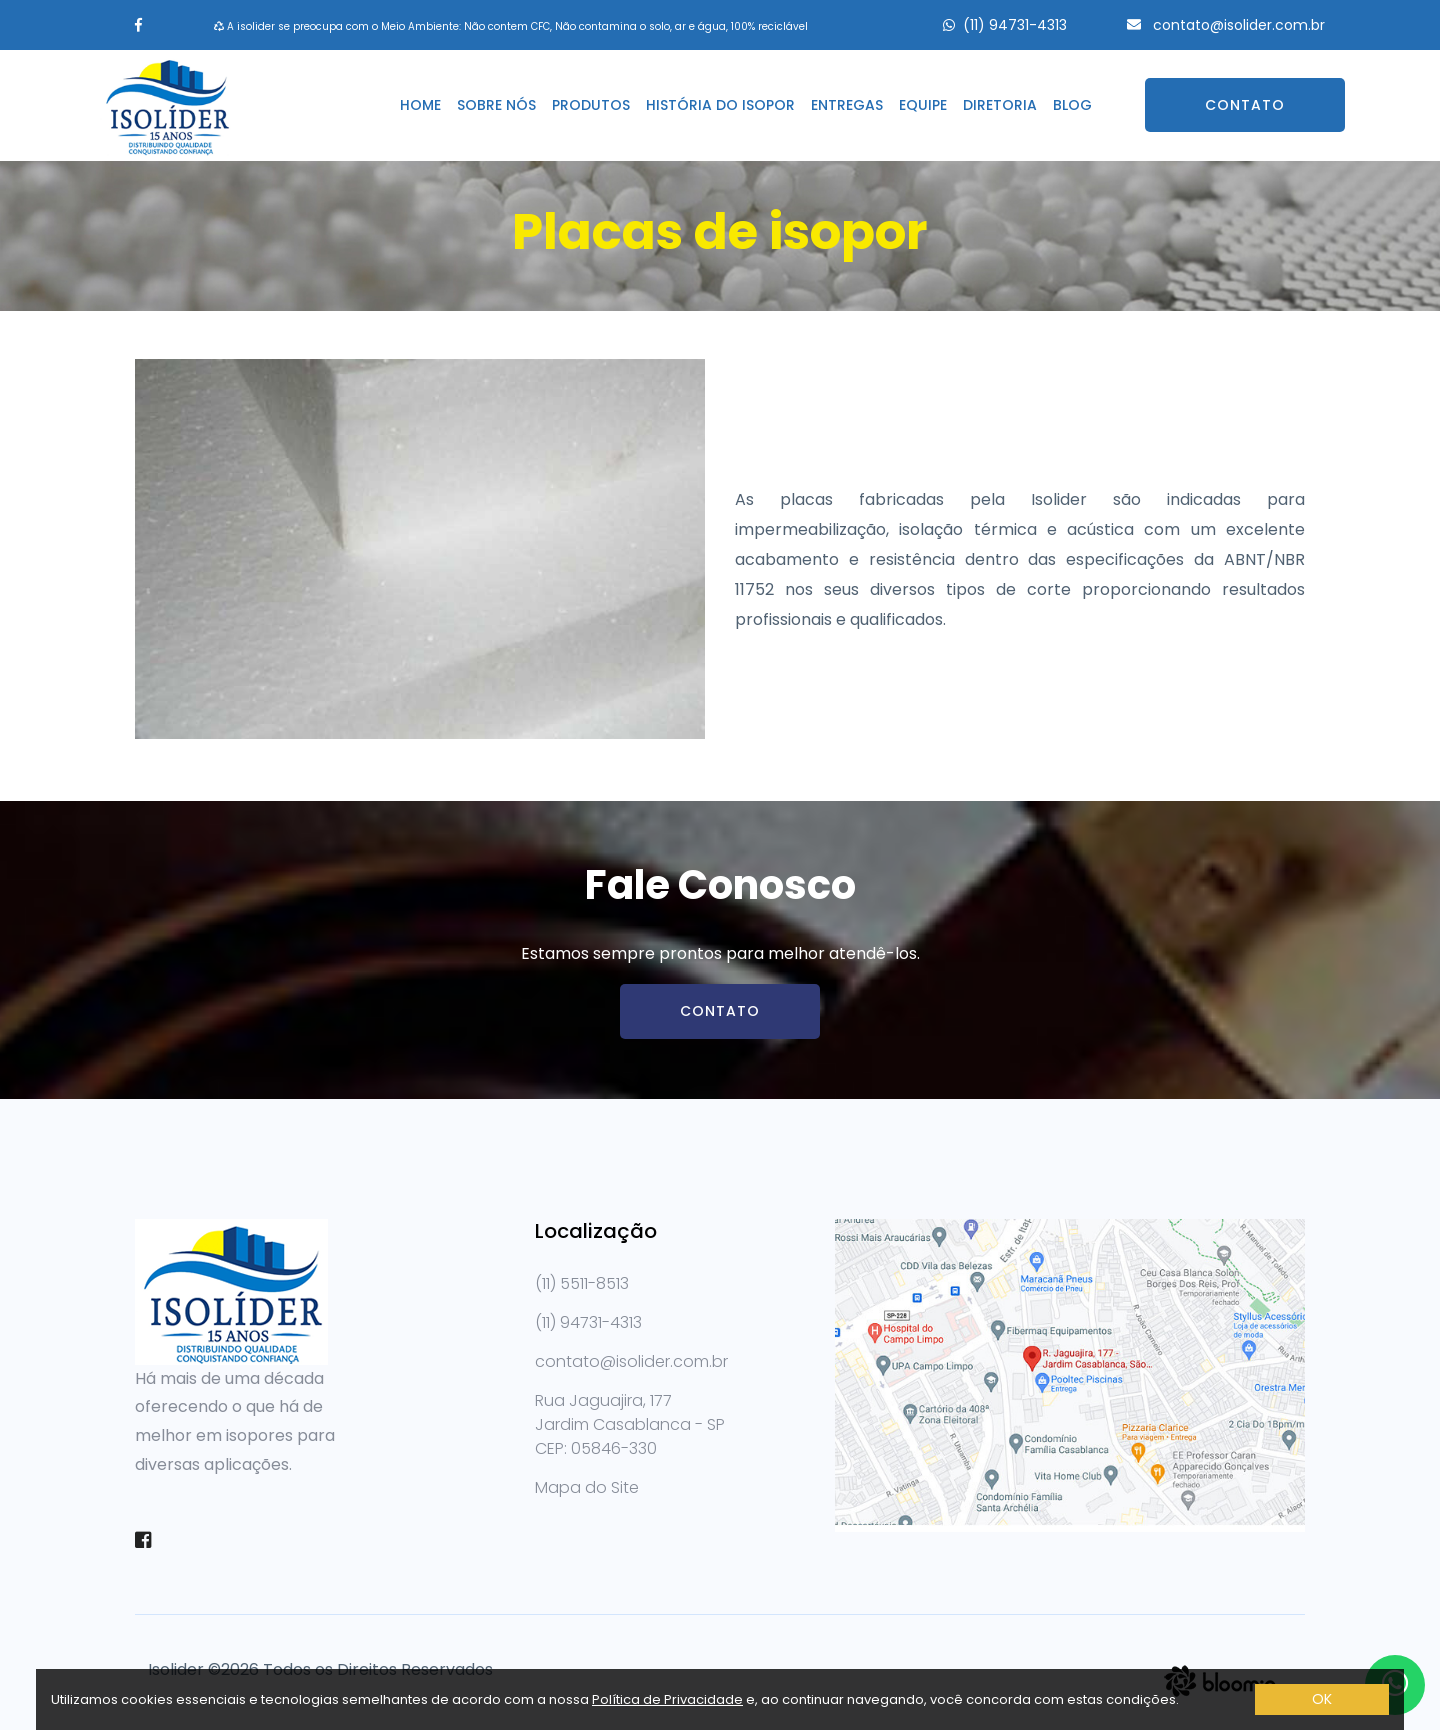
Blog (1072, 105)
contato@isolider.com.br (1237, 25)
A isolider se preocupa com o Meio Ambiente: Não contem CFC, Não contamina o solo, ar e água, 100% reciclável (511, 26)
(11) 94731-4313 (1015, 25)
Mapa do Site (587, 1487)
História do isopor (720, 105)
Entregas (847, 105)
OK (1322, 1699)
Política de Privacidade (667, 1699)
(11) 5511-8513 (582, 1283)
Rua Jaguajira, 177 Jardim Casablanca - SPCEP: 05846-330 (630, 1424)
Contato (1245, 105)
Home (420, 105)
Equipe (923, 105)
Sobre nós (496, 105)
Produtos (591, 105)
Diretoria (1000, 105)
